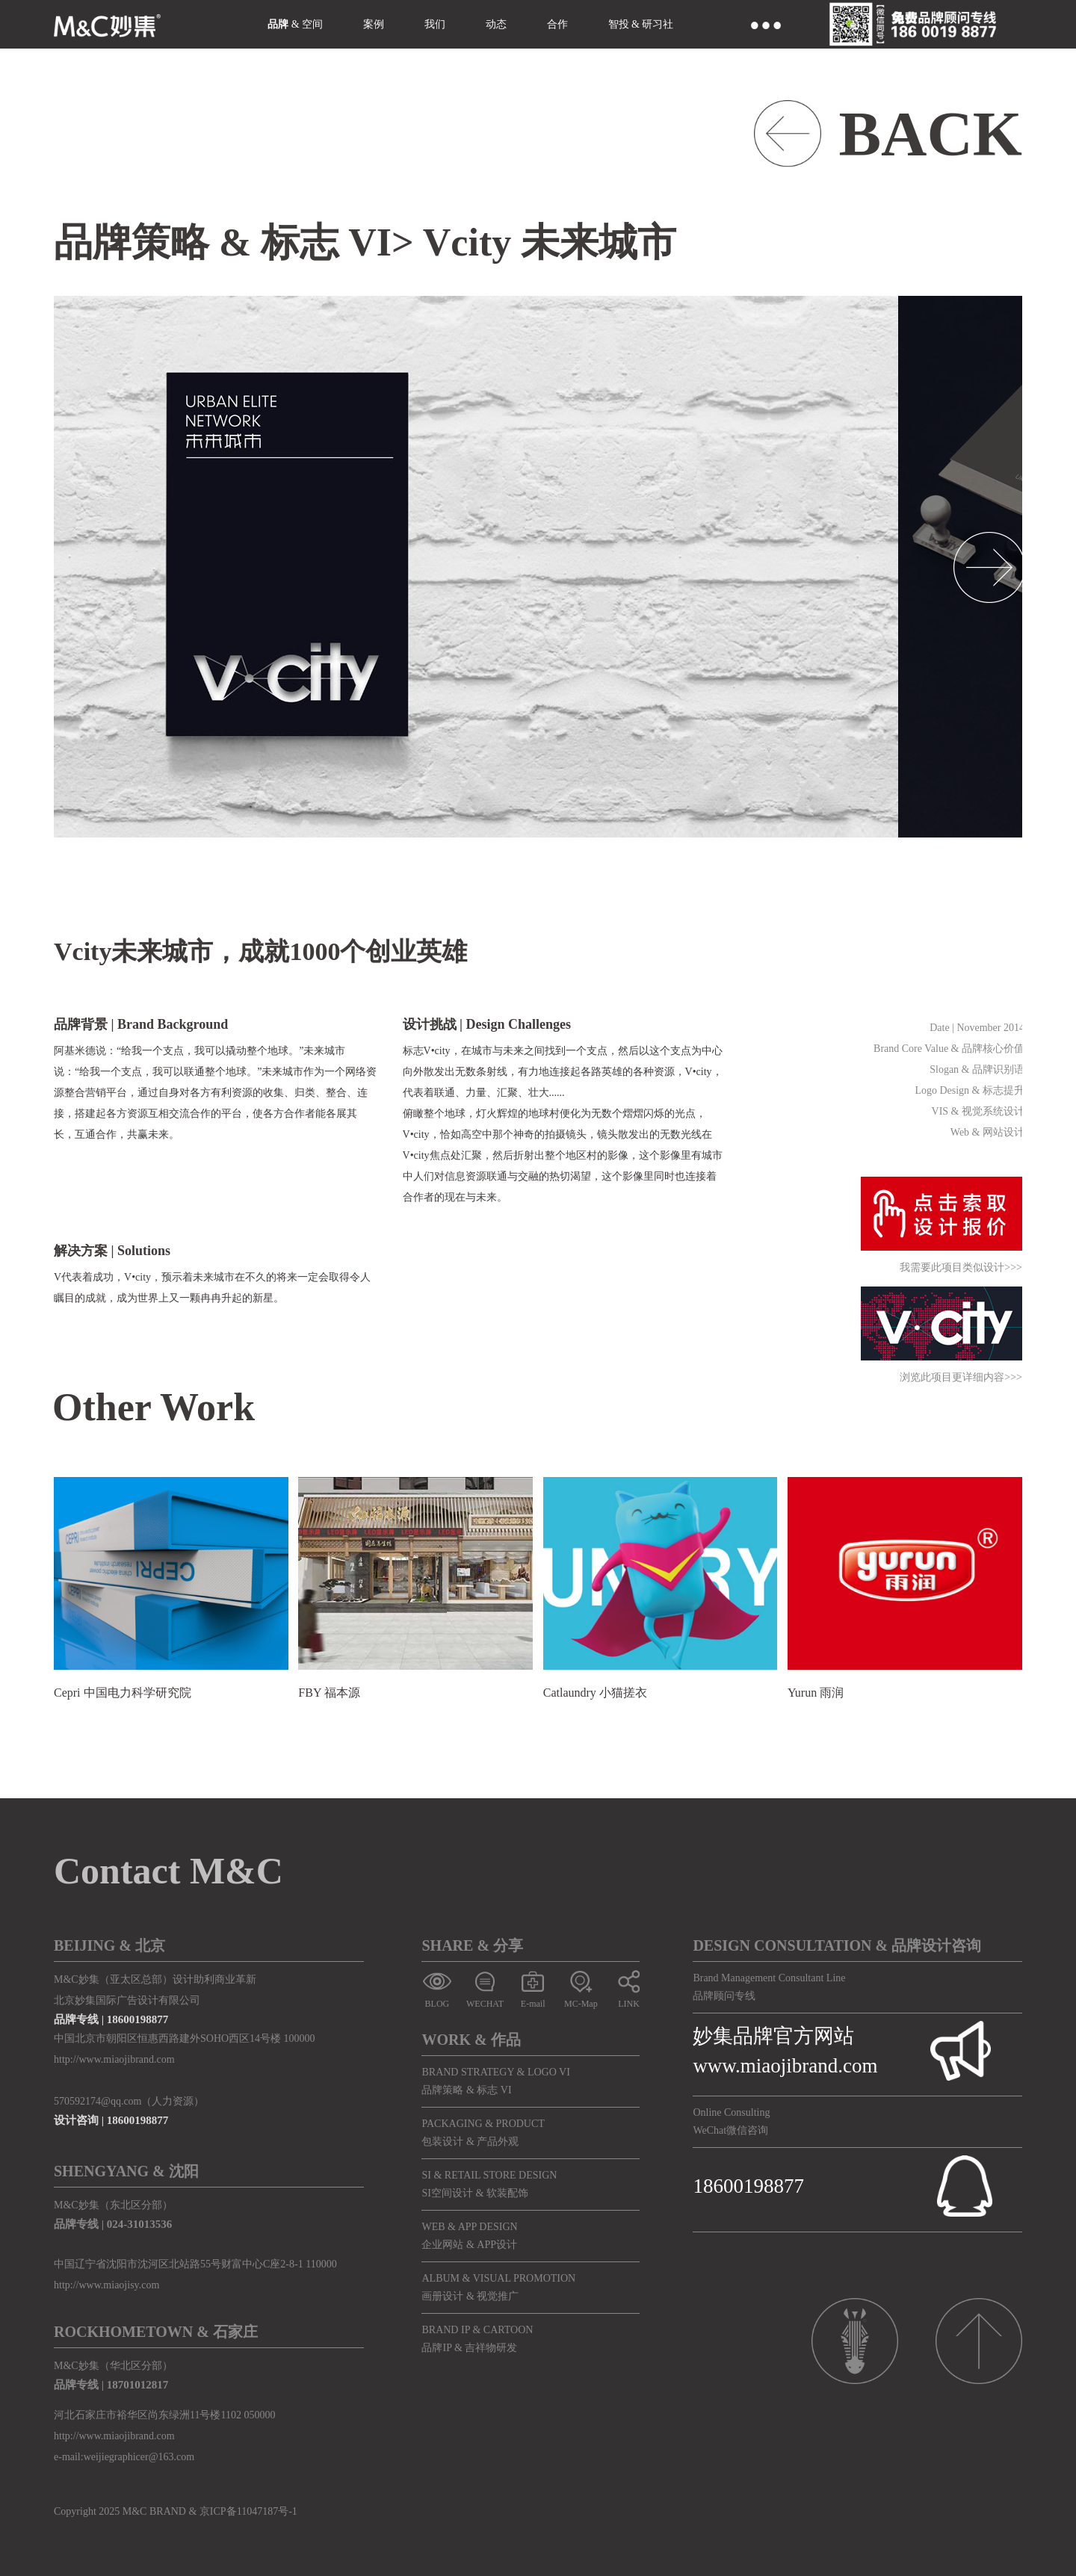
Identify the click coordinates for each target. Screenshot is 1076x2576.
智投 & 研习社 (641, 24)
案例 (373, 24)
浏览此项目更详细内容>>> (961, 1378)
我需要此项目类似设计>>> (961, 1268)
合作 (557, 24)
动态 (496, 24)
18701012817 (138, 2385)
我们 (434, 24)
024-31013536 (140, 2224)
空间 (312, 24)
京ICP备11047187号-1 (248, 2511)
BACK (930, 134)
